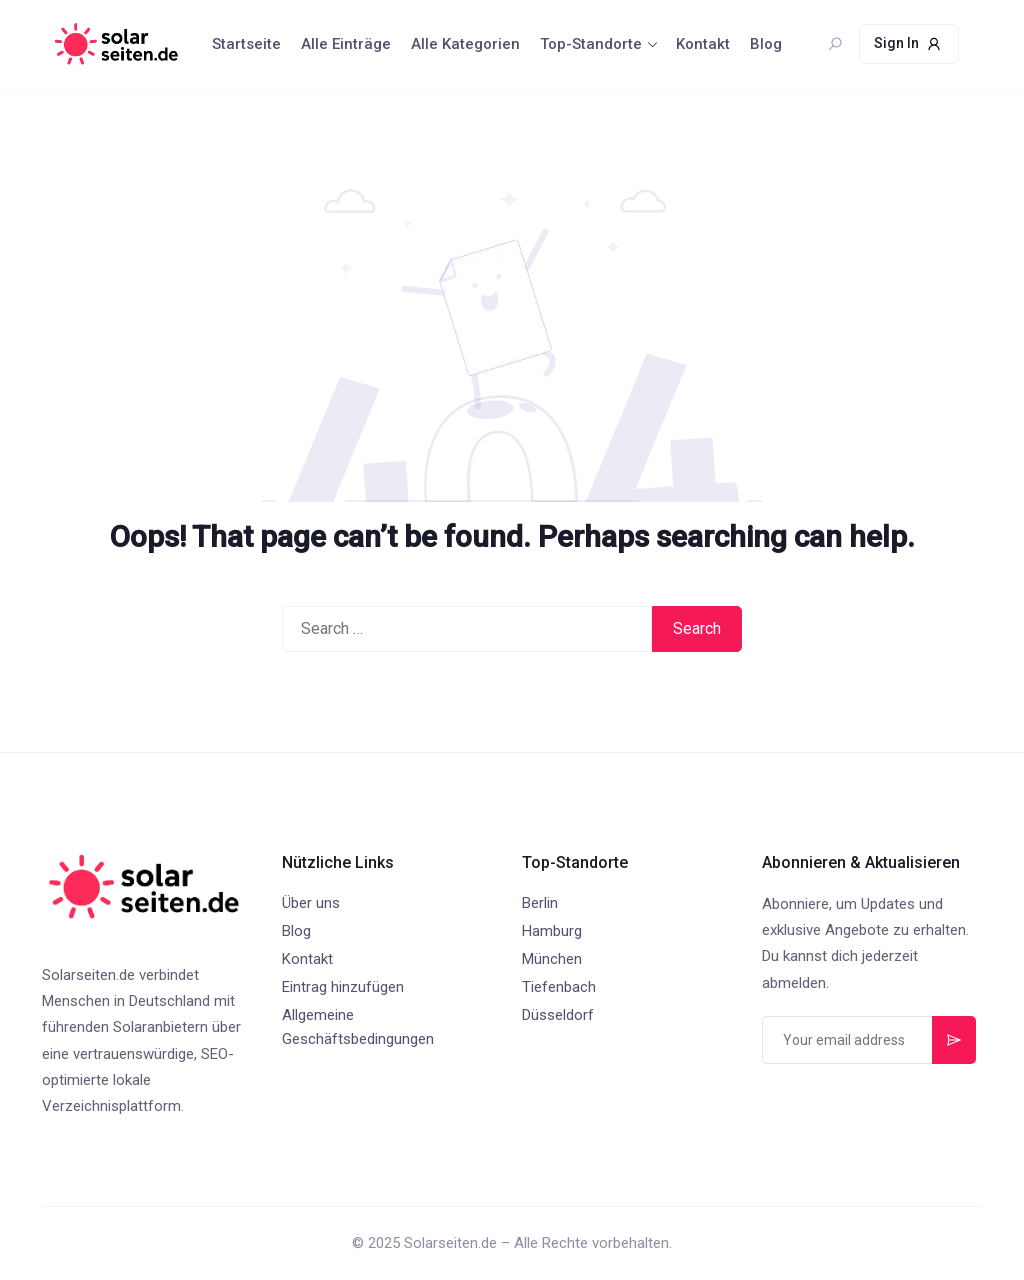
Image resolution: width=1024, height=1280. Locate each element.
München (552, 959)
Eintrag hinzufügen (343, 987)
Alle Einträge (346, 44)
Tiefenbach (559, 987)
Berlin (540, 903)
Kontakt (703, 44)
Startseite (246, 44)
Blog (766, 44)
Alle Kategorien (465, 44)
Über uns (311, 903)
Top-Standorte (591, 44)
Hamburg (552, 931)
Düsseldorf (558, 1015)
